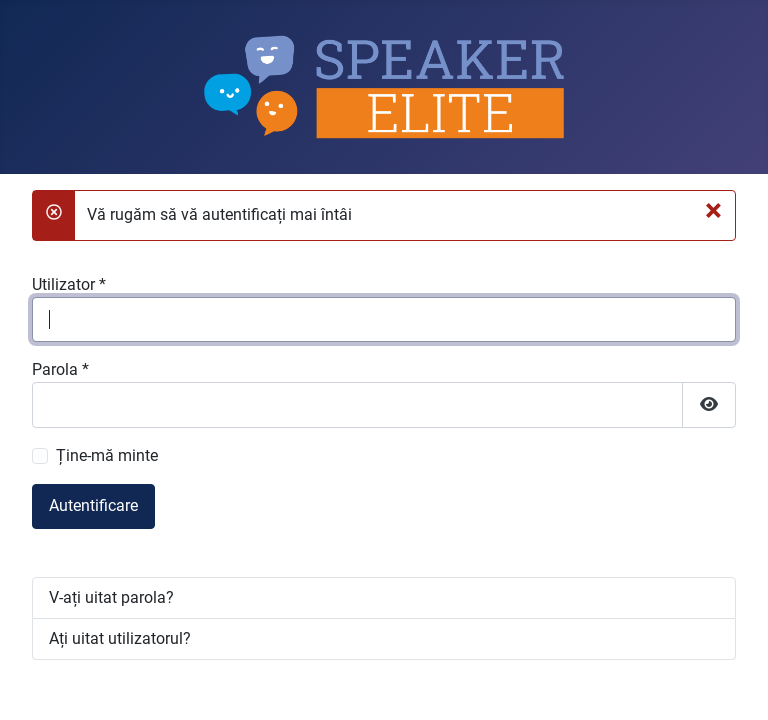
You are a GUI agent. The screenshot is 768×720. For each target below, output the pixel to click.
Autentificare (93, 505)
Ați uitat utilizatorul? (120, 638)
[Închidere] (713, 210)
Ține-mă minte (107, 455)
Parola (60, 369)
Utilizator (69, 284)
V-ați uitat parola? (111, 597)
